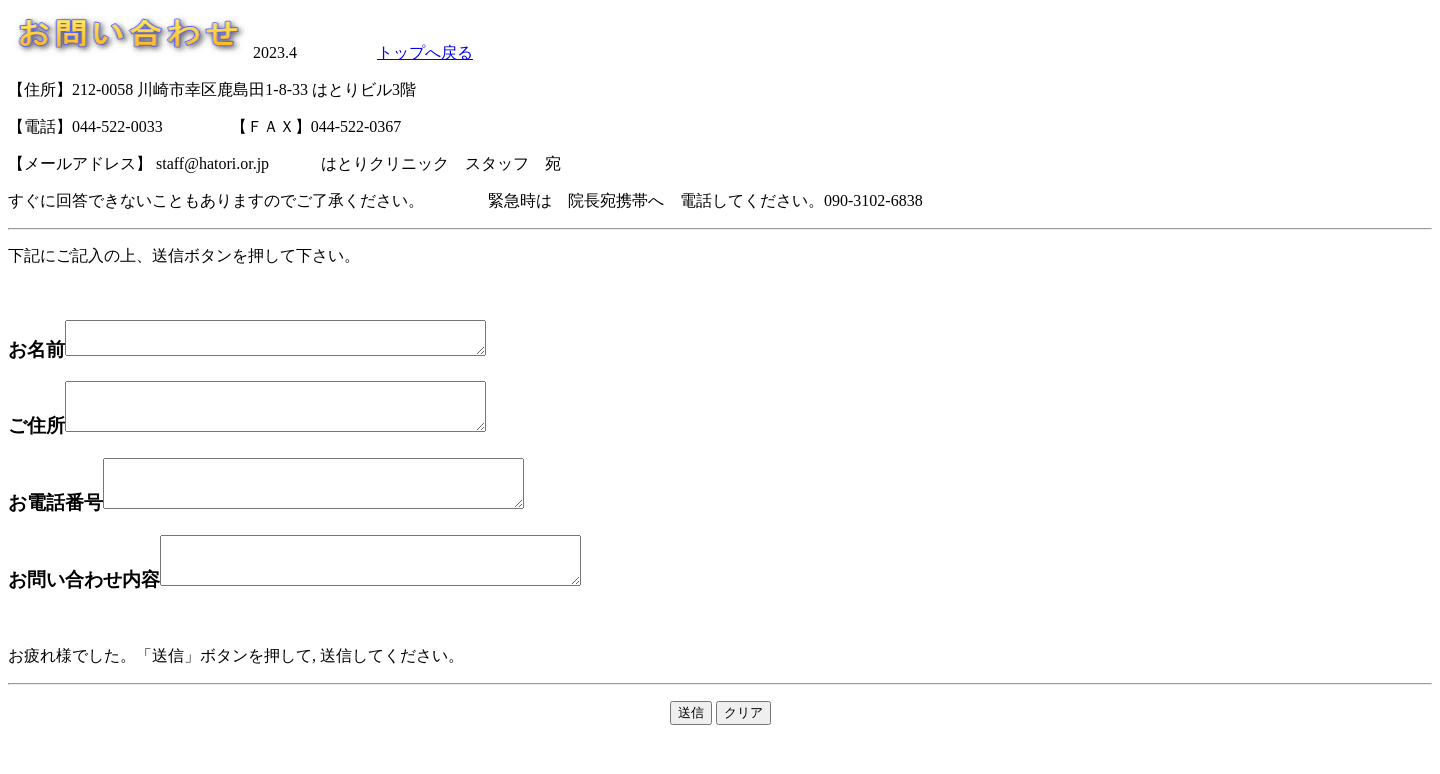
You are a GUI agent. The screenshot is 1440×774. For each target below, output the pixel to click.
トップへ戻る (425, 52)
